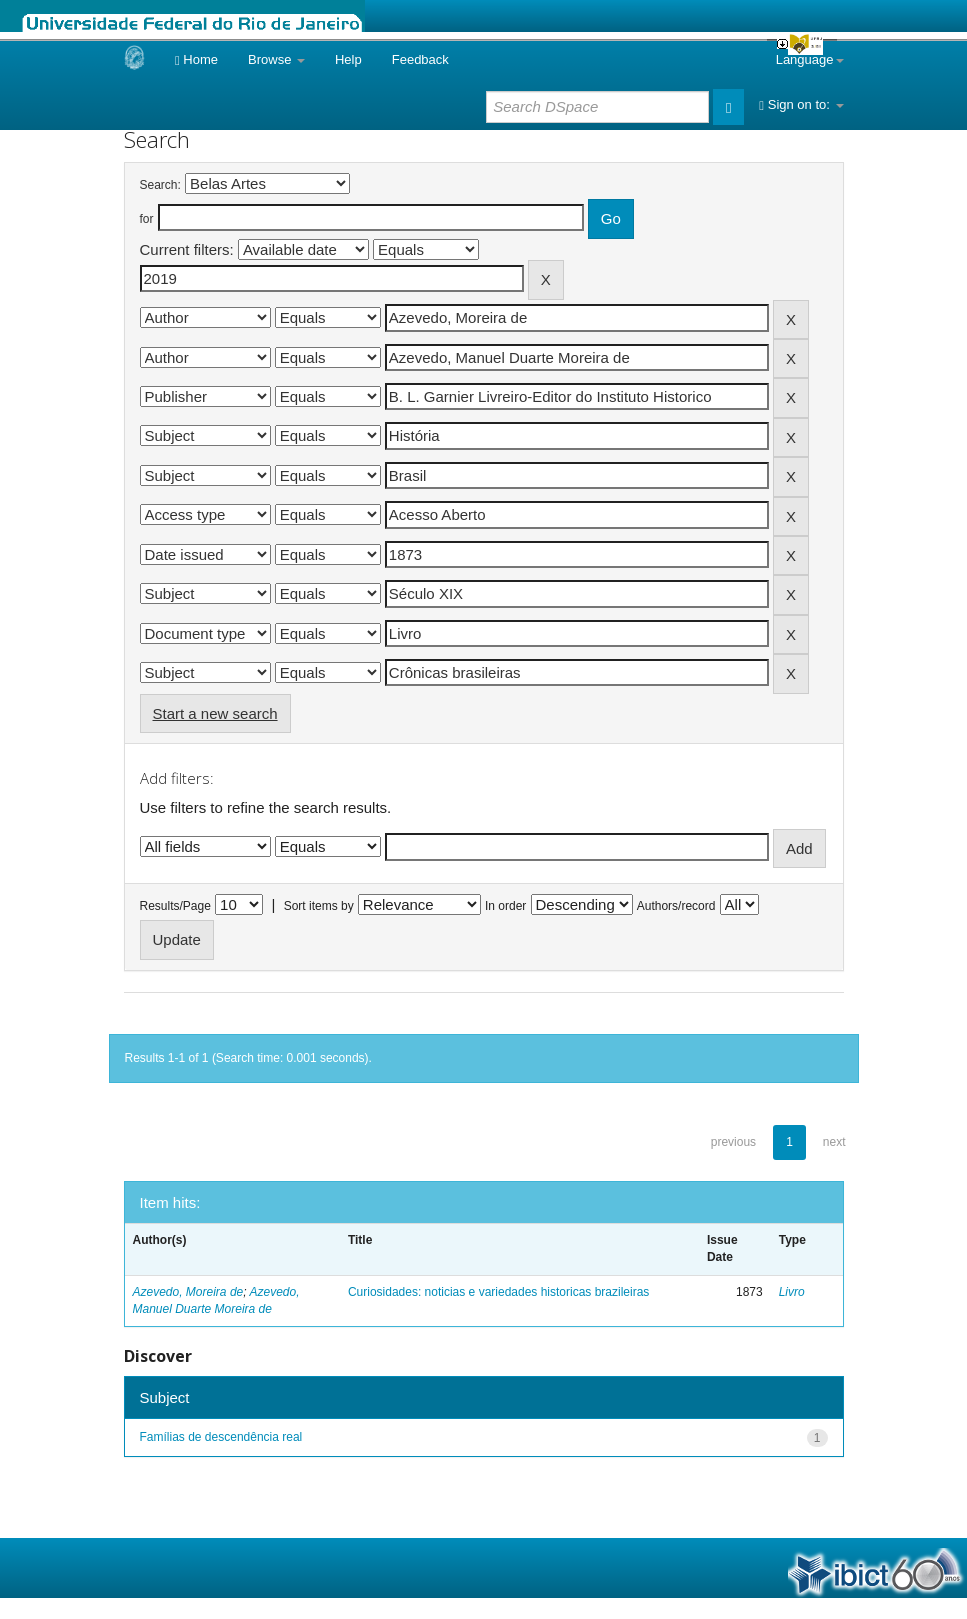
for (147, 219)
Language (810, 59)
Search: (160, 185)
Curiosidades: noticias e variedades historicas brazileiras (498, 1292)
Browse (276, 59)
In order (505, 906)
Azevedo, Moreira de (188, 1292)
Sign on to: (801, 104)
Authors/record (676, 906)
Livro (792, 1292)
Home (196, 59)
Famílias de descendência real (221, 1437)
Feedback (420, 59)
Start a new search (215, 713)
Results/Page (175, 906)
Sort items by (319, 906)
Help (348, 59)
